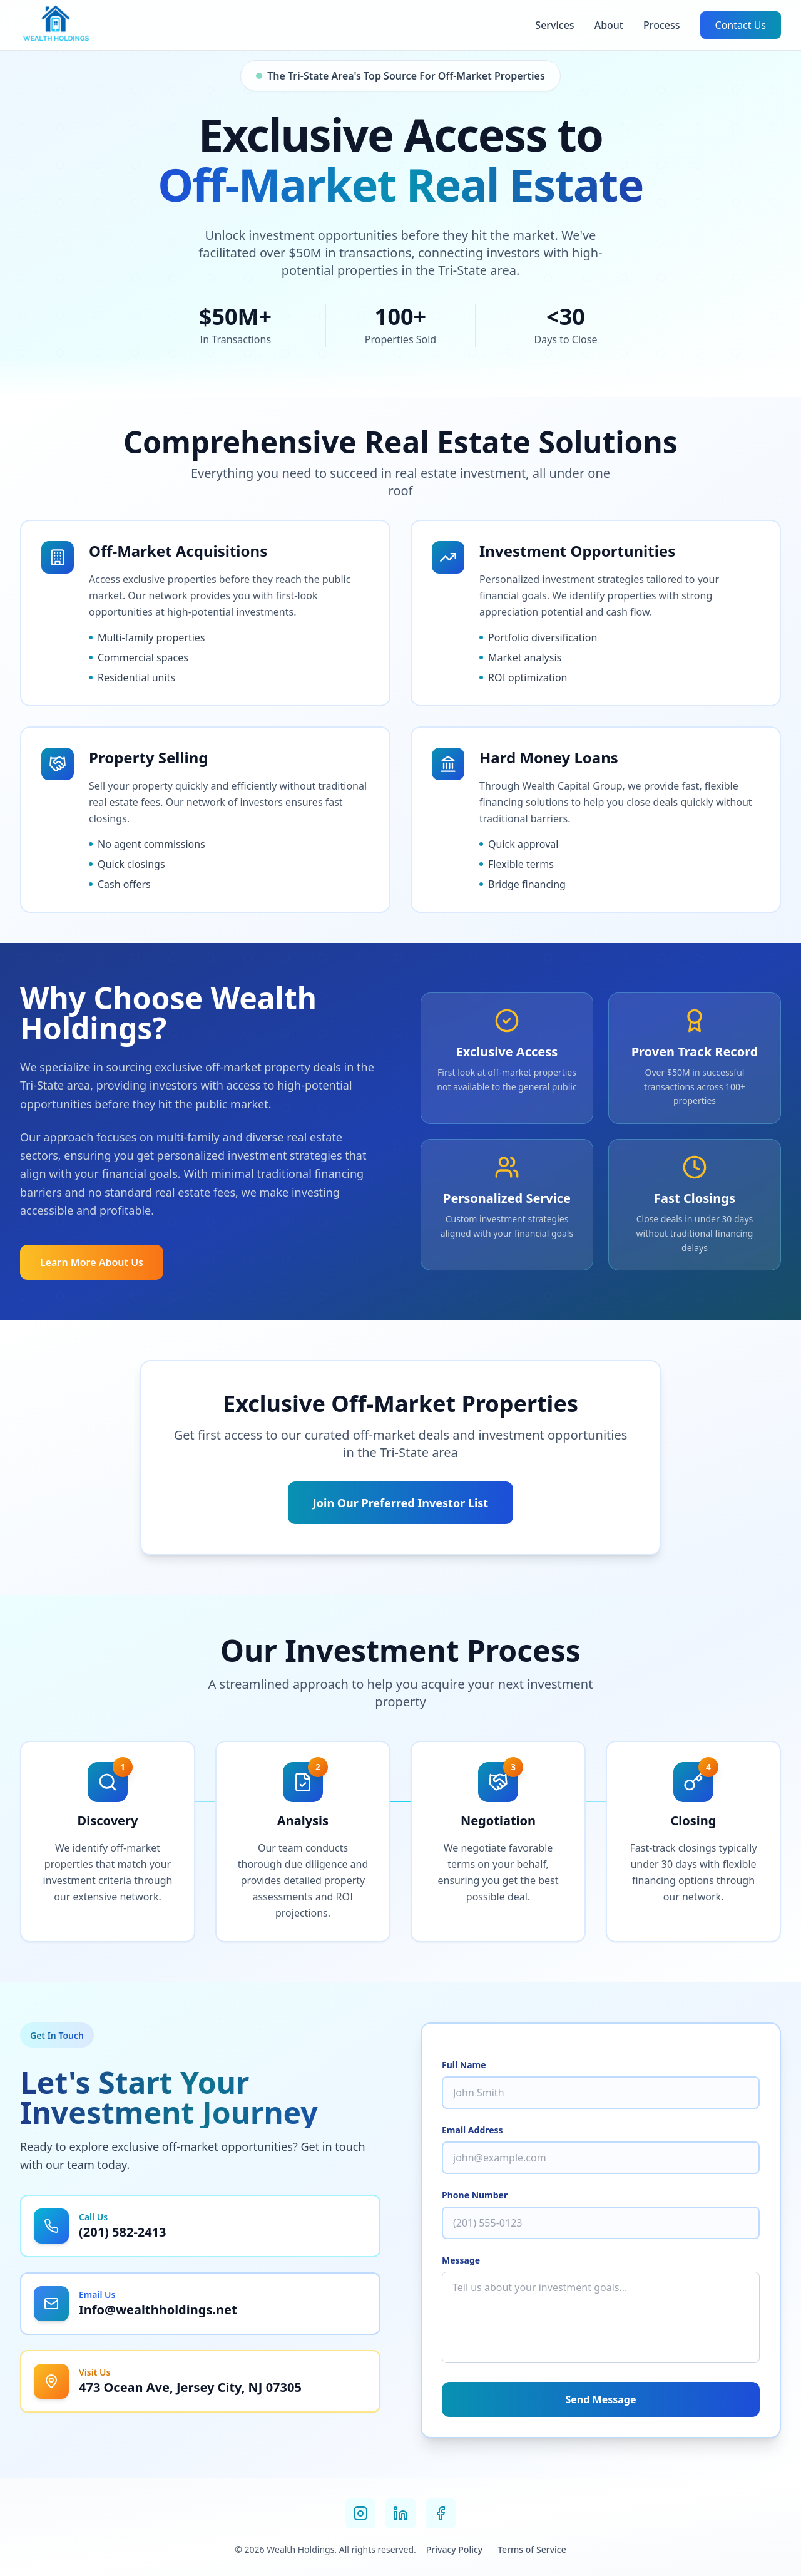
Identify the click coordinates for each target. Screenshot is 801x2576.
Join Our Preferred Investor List (400, 1502)
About (608, 25)
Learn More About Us (91, 1262)
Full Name (464, 2065)
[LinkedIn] (400, 2513)
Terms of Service (531, 2549)
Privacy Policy (454, 2549)
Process (661, 25)
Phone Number (475, 2195)
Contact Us (740, 25)
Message (461, 2260)
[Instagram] (360, 2513)
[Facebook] (441, 2513)
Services (554, 25)
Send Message (601, 2399)
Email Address (472, 2130)
